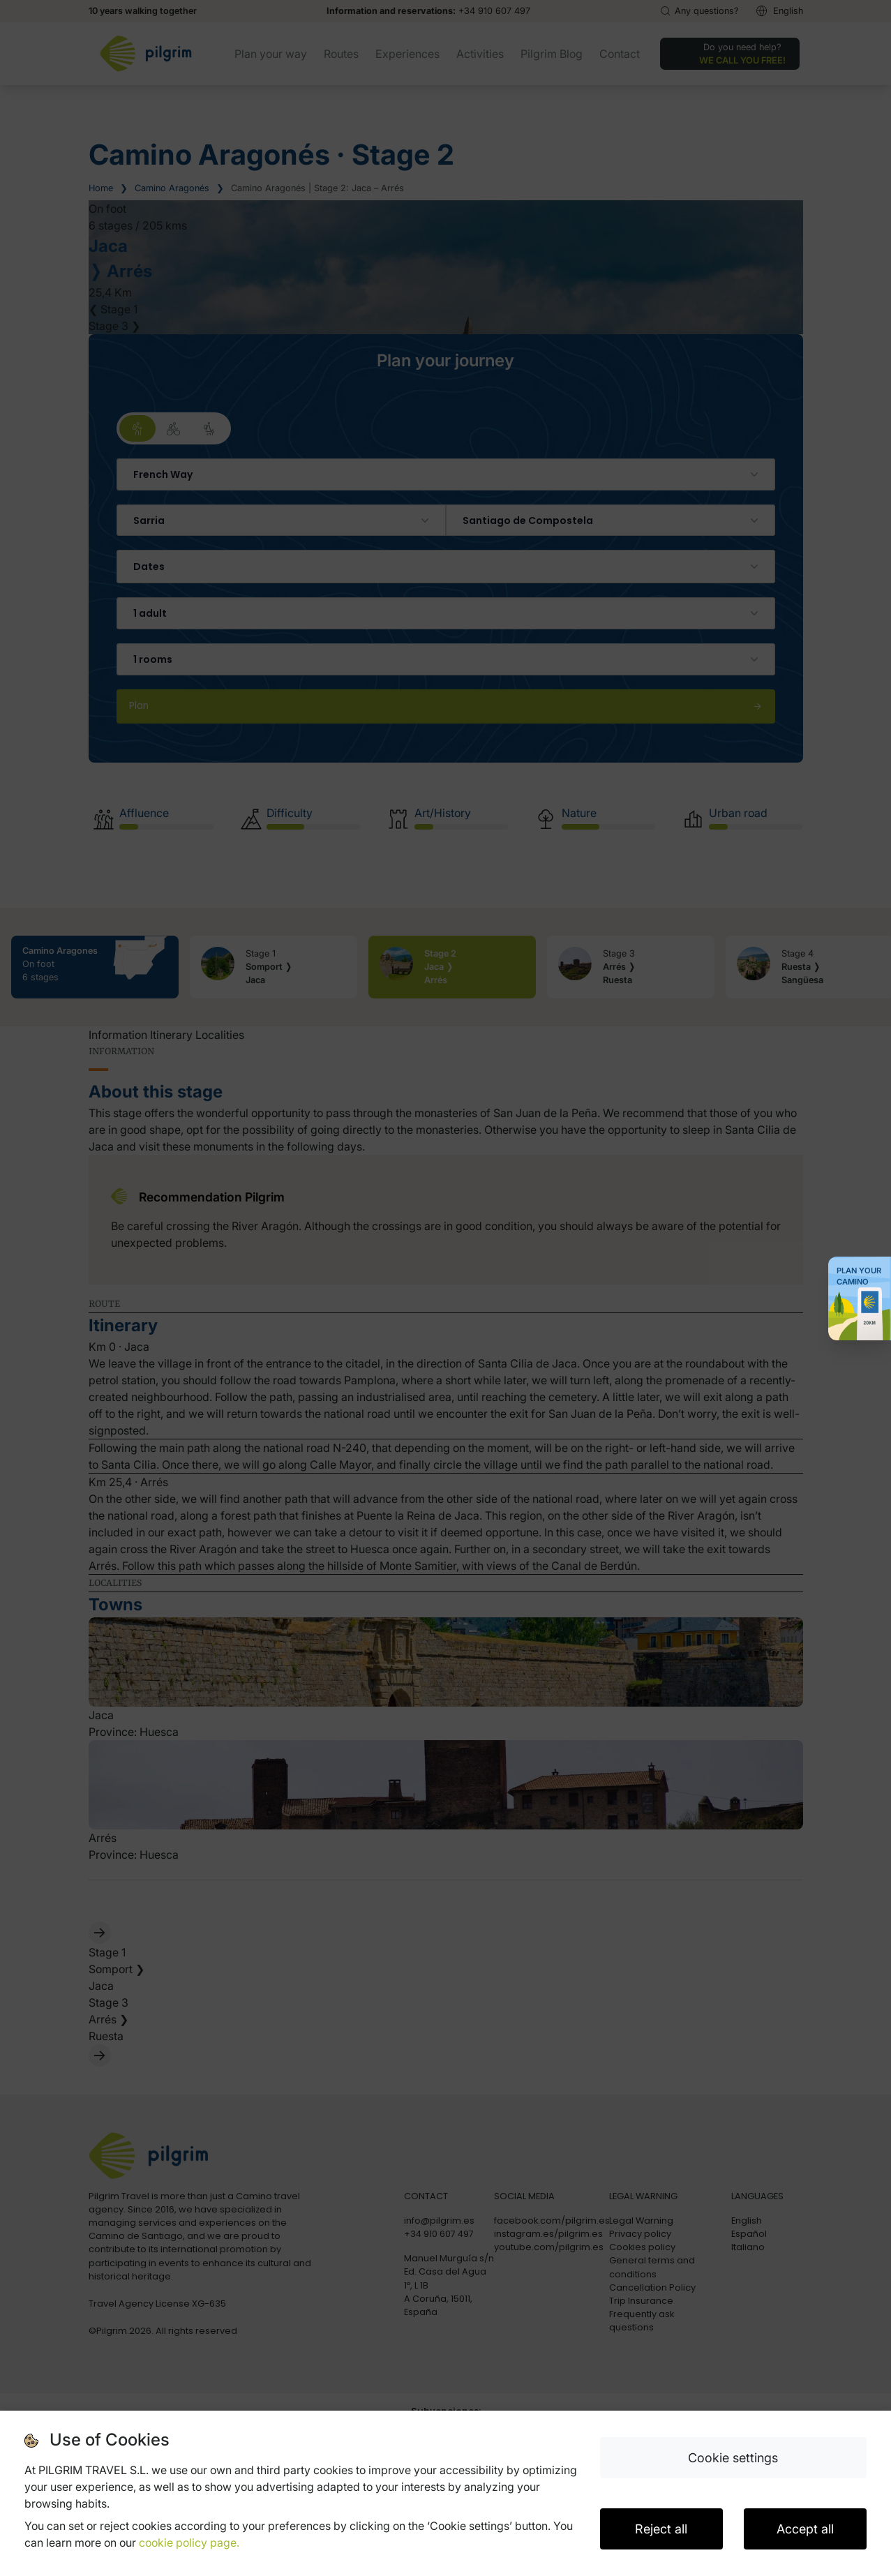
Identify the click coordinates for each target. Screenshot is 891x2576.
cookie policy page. (189, 2542)
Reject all (661, 2529)
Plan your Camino (859, 1276)
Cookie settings (733, 2457)
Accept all (805, 2529)
